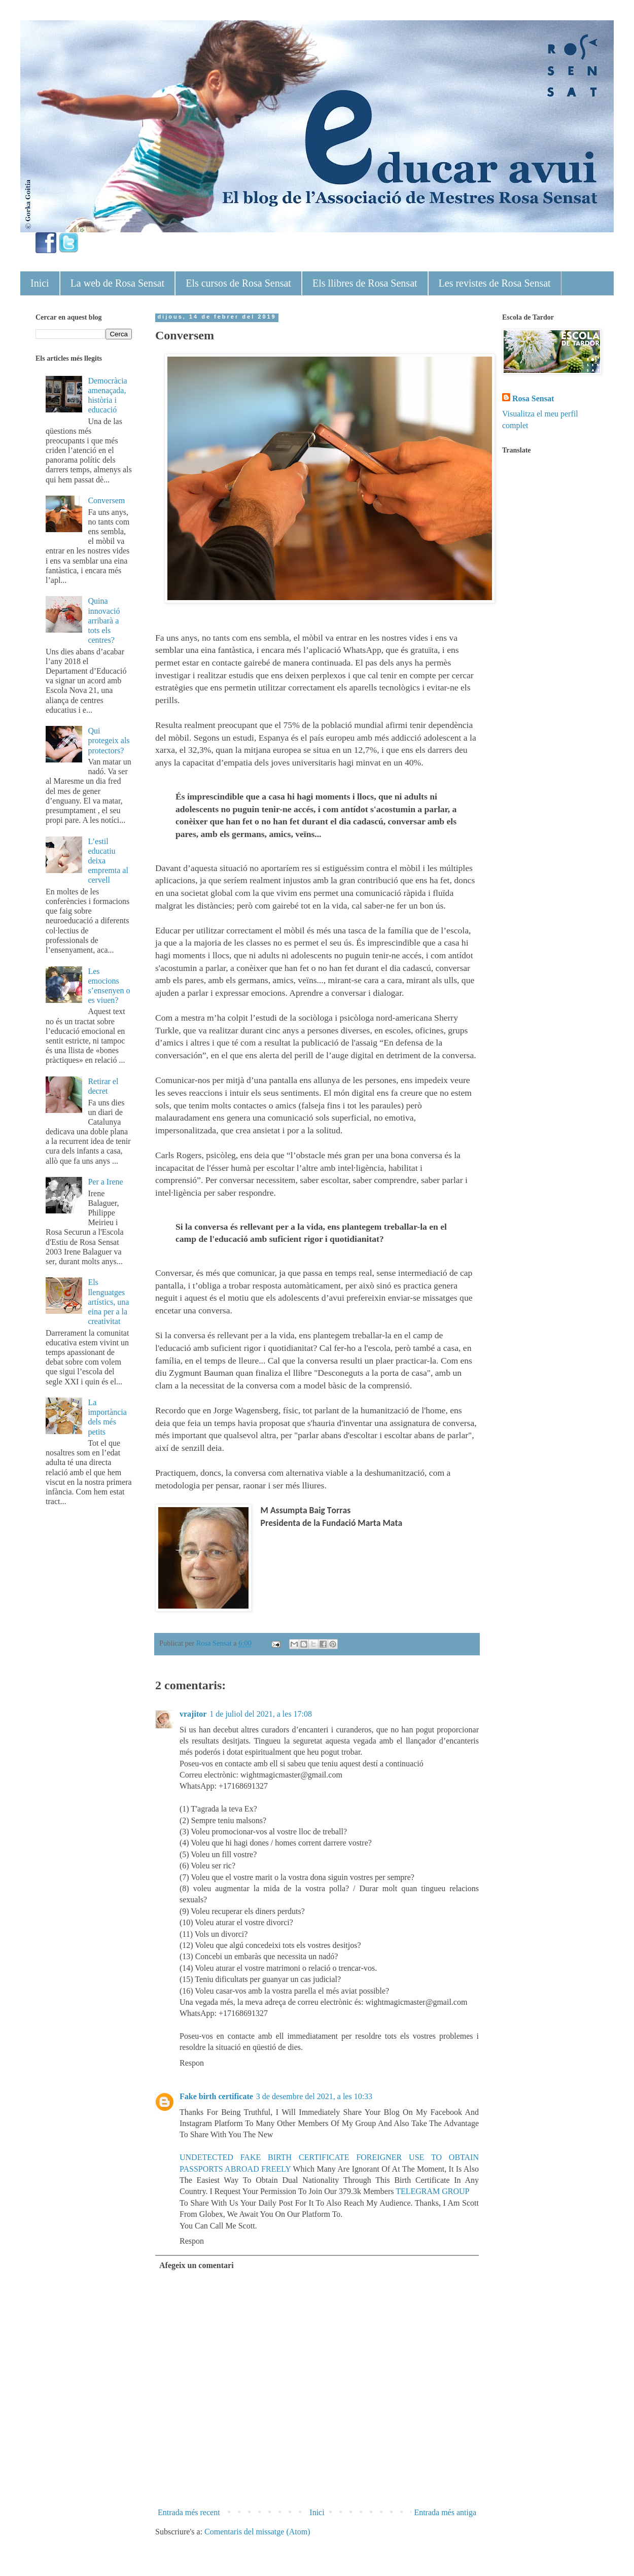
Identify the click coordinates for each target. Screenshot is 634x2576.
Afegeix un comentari (196, 2265)
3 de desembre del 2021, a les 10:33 (314, 2096)
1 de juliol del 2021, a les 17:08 (260, 1714)
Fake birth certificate (216, 2096)
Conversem (106, 500)
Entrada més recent (189, 2512)
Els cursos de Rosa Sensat (238, 283)
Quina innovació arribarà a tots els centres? (104, 620)
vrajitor (193, 1714)
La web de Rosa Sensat (118, 283)
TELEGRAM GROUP (432, 2191)
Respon (192, 2063)
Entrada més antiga (445, 2512)
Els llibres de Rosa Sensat (364, 283)
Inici (39, 283)
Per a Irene (105, 1181)
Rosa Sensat (533, 398)
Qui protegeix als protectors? (108, 740)
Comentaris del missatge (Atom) (257, 2531)
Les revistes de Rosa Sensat (495, 283)
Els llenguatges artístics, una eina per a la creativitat (108, 1302)
